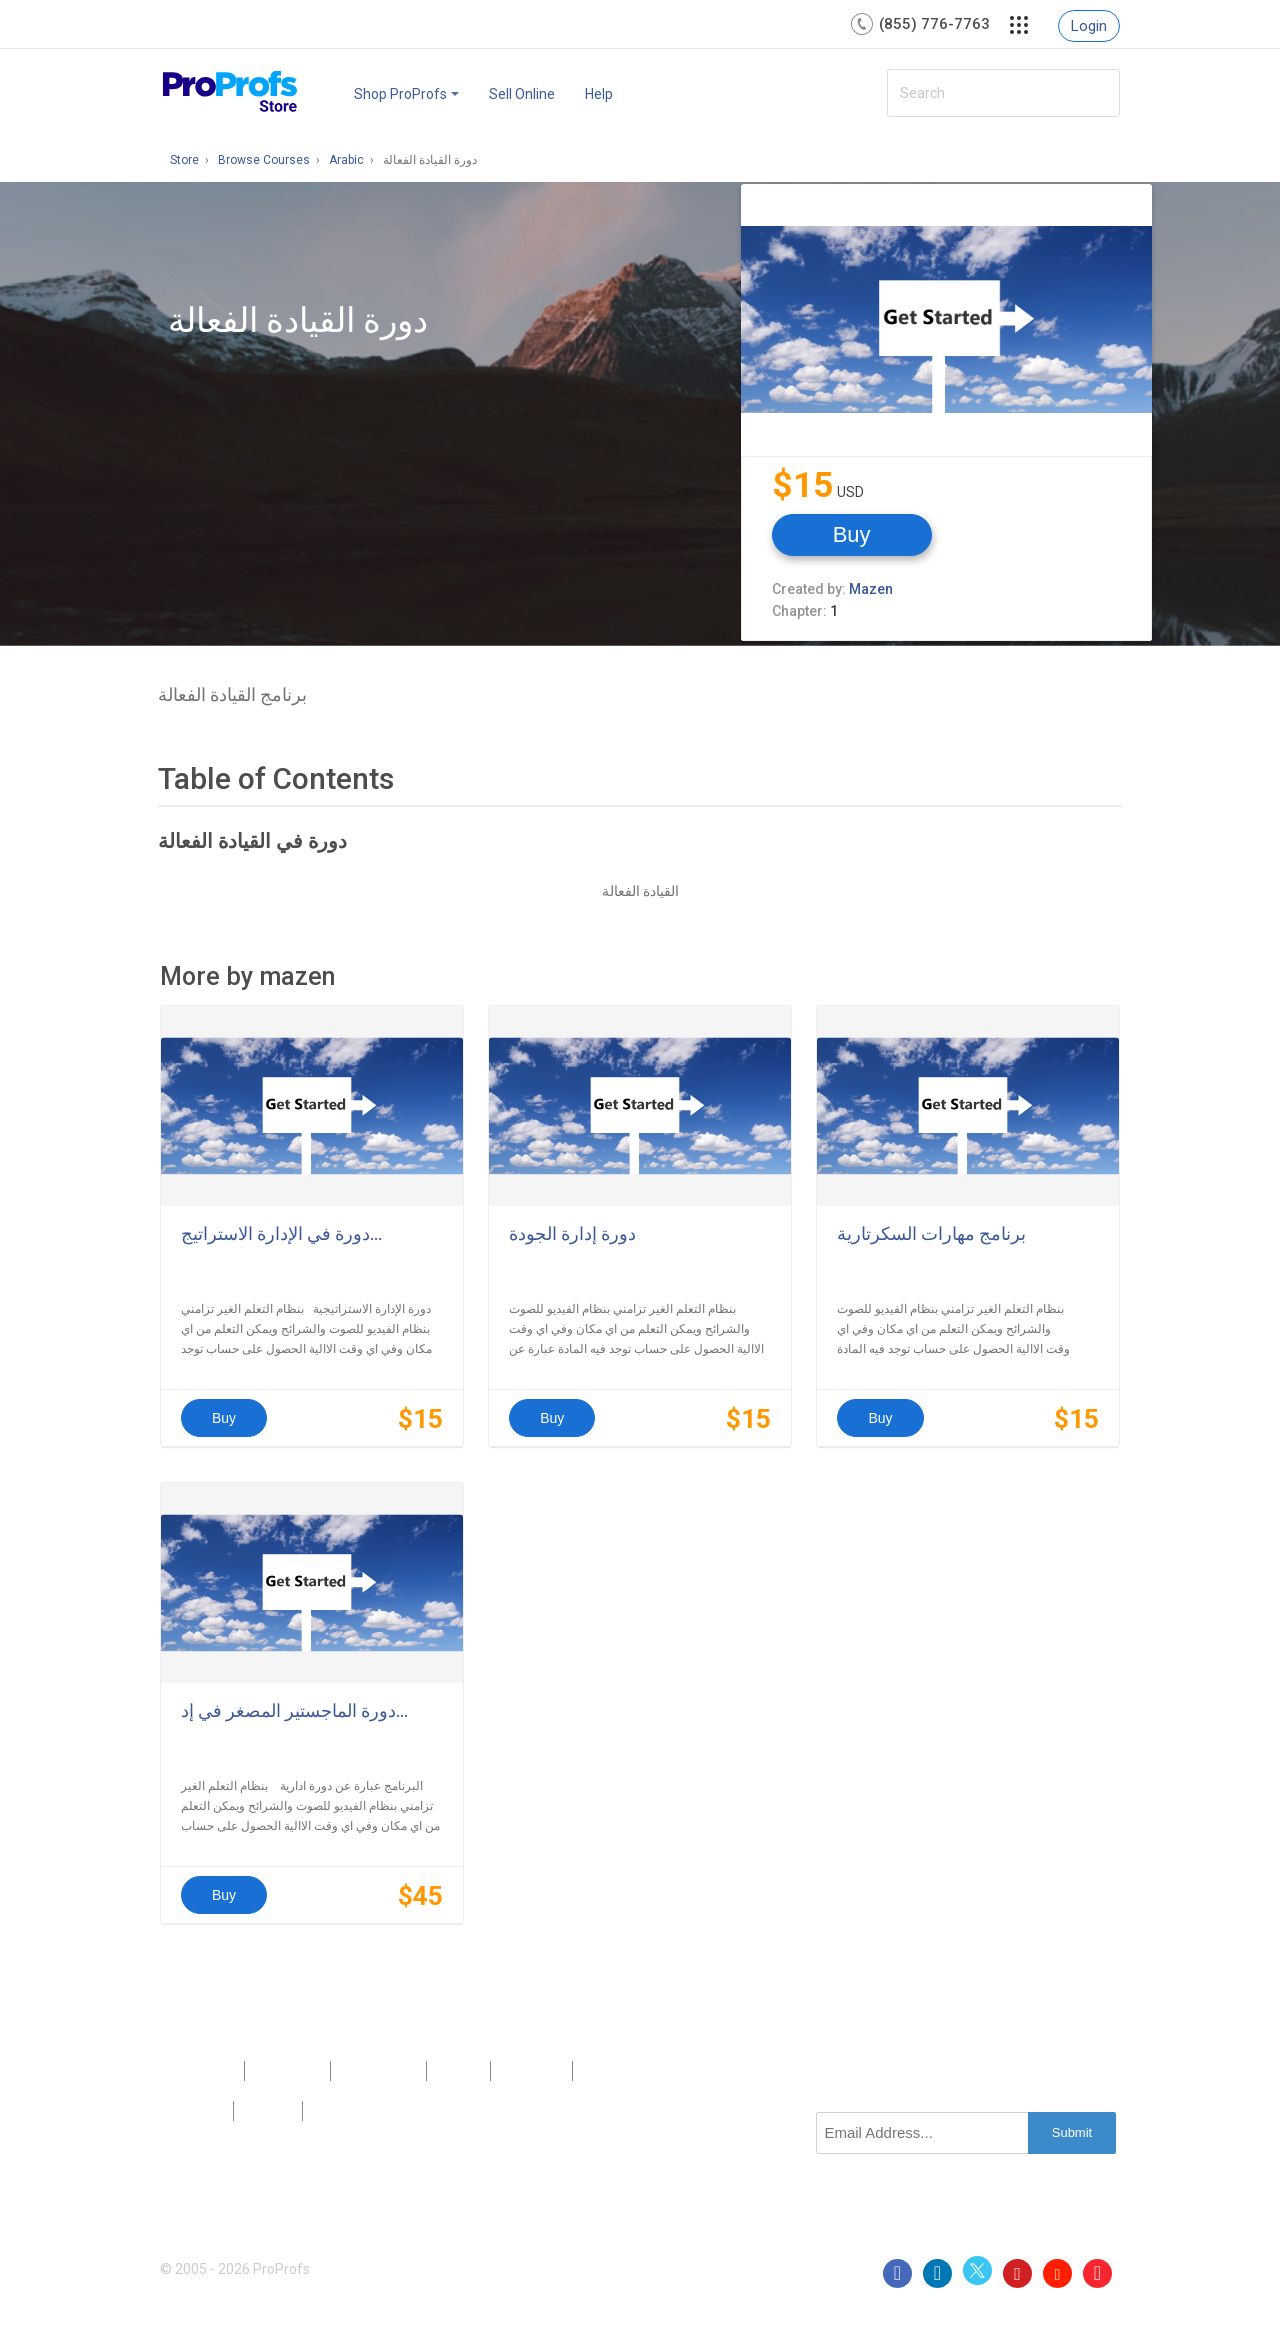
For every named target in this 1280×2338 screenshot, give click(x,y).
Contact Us (378, 2071)
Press (459, 2071)
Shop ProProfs (406, 94)
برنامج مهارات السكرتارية (931, 1233)
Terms (267, 2111)
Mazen (871, 589)
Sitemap (531, 2071)
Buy (852, 534)
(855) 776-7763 (934, 24)
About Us (287, 2071)
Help (599, 94)
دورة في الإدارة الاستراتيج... (281, 1233)
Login (1089, 26)
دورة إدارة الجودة (572, 1233)
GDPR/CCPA (355, 2111)
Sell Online (522, 94)
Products (201, 2071)
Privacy (196, 2111)
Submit (1072, 2132)
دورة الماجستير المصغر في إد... (294, 1710)
